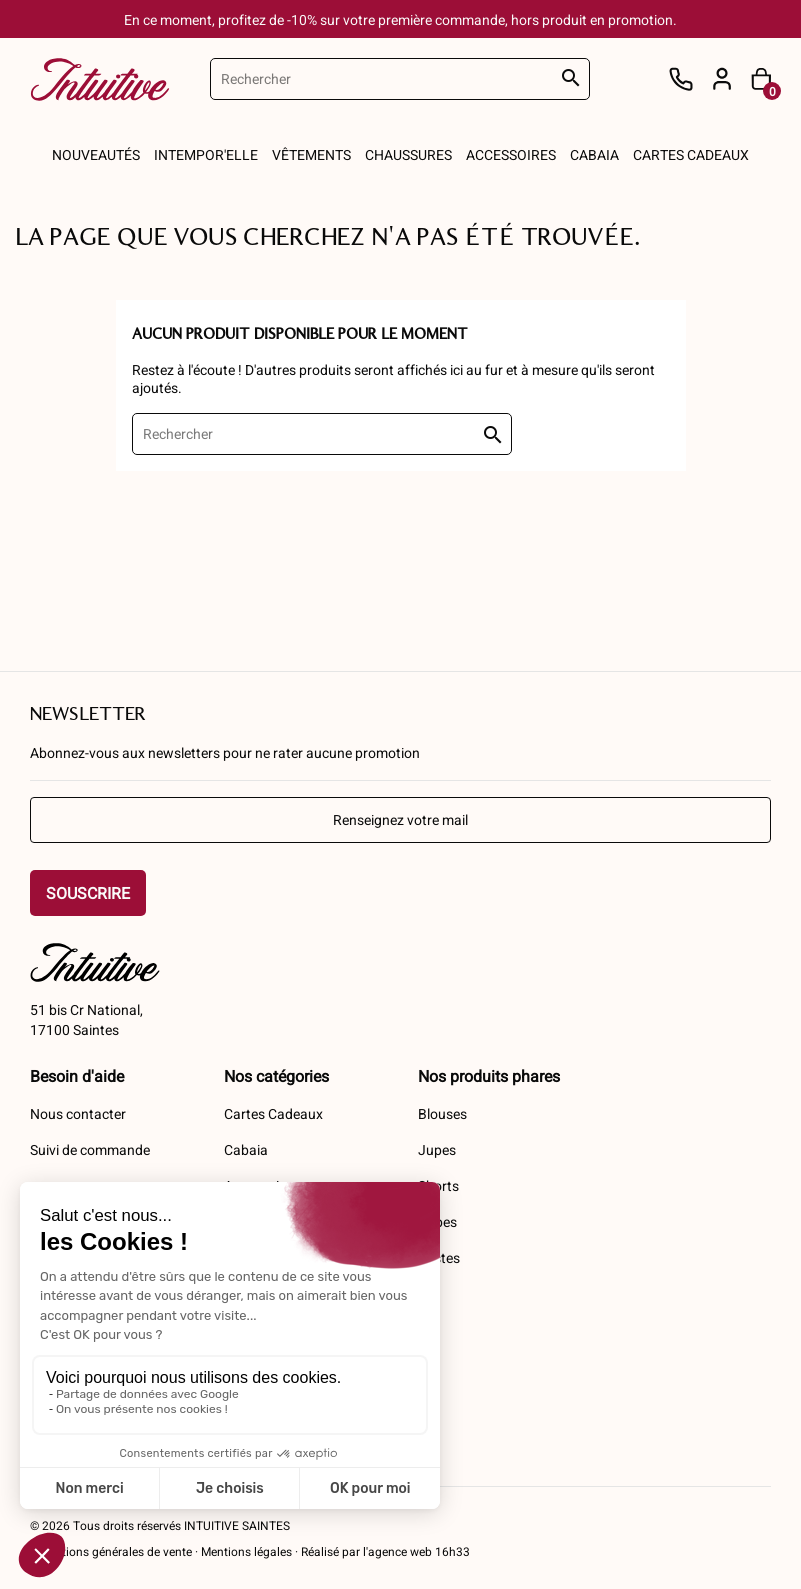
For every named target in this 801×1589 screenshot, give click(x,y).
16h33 (451, 1551)
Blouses (442, 1113)
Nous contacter (78, 1113)
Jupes (437, 1149)
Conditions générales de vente (111, 1551)
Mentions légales (246, 1551)
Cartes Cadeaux (273, 1113)
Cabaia (246, 1149)
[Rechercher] (400, 79)
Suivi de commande (90, 1149)
